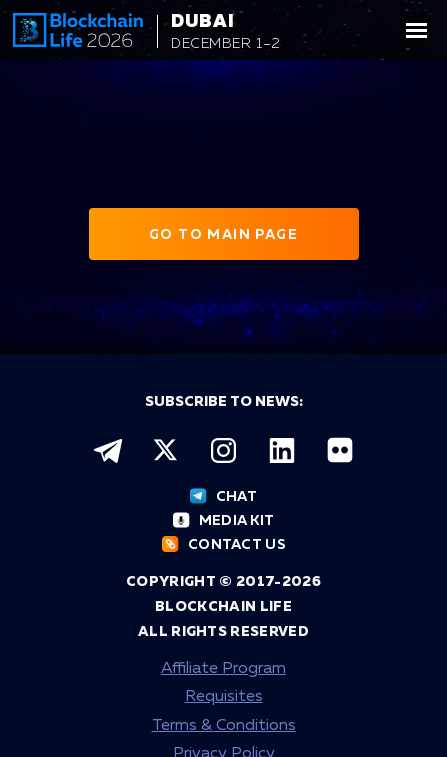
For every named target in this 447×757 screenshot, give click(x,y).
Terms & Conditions (224, 726)
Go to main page (223, 235)
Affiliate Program (223, 669)
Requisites (224, 697)
